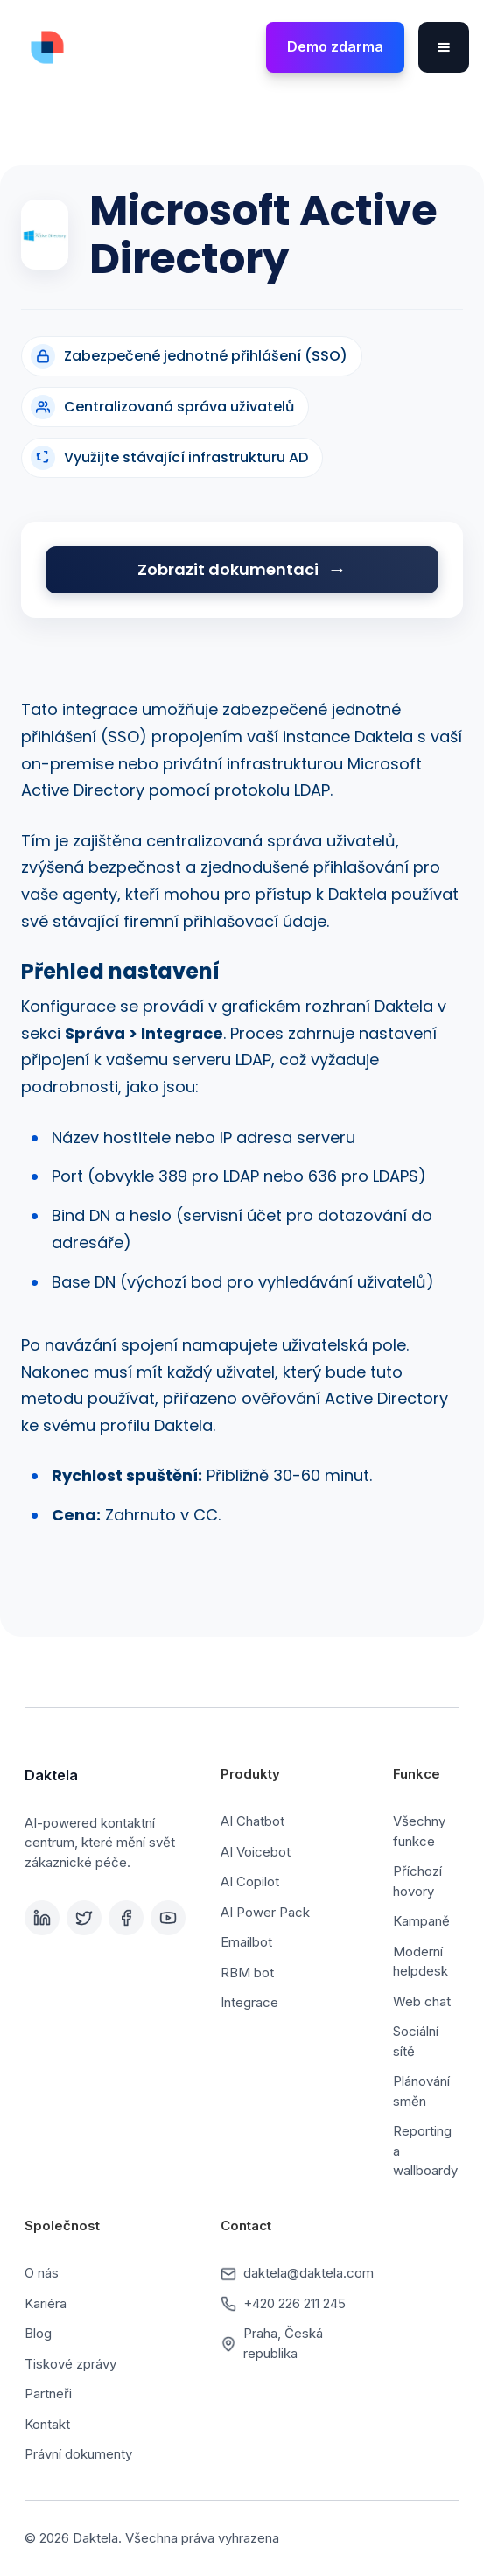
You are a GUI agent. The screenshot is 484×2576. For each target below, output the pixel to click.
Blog (38, 2333)
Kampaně (421, 1921)
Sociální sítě (415, 2041)
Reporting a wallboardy (425, 2151)
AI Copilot (250, 1881)
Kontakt (47, 2424)
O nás (42, 2272)
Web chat (422, 2001)
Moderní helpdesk (420, 1961)
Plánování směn (421, 2091)
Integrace (249, 2002)
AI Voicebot (256, 1851)
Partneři (48, 2393)
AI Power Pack (265, 1912)
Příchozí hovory (417, 1881)
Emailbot (246, 1942)
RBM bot (247, 1972)
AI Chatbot (252, 1821)
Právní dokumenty (78, 2454)
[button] (443, 47)
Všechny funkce (419, 1831)
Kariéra (46, 2303)
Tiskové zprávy (70, 2363)
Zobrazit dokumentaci (228, 569)
